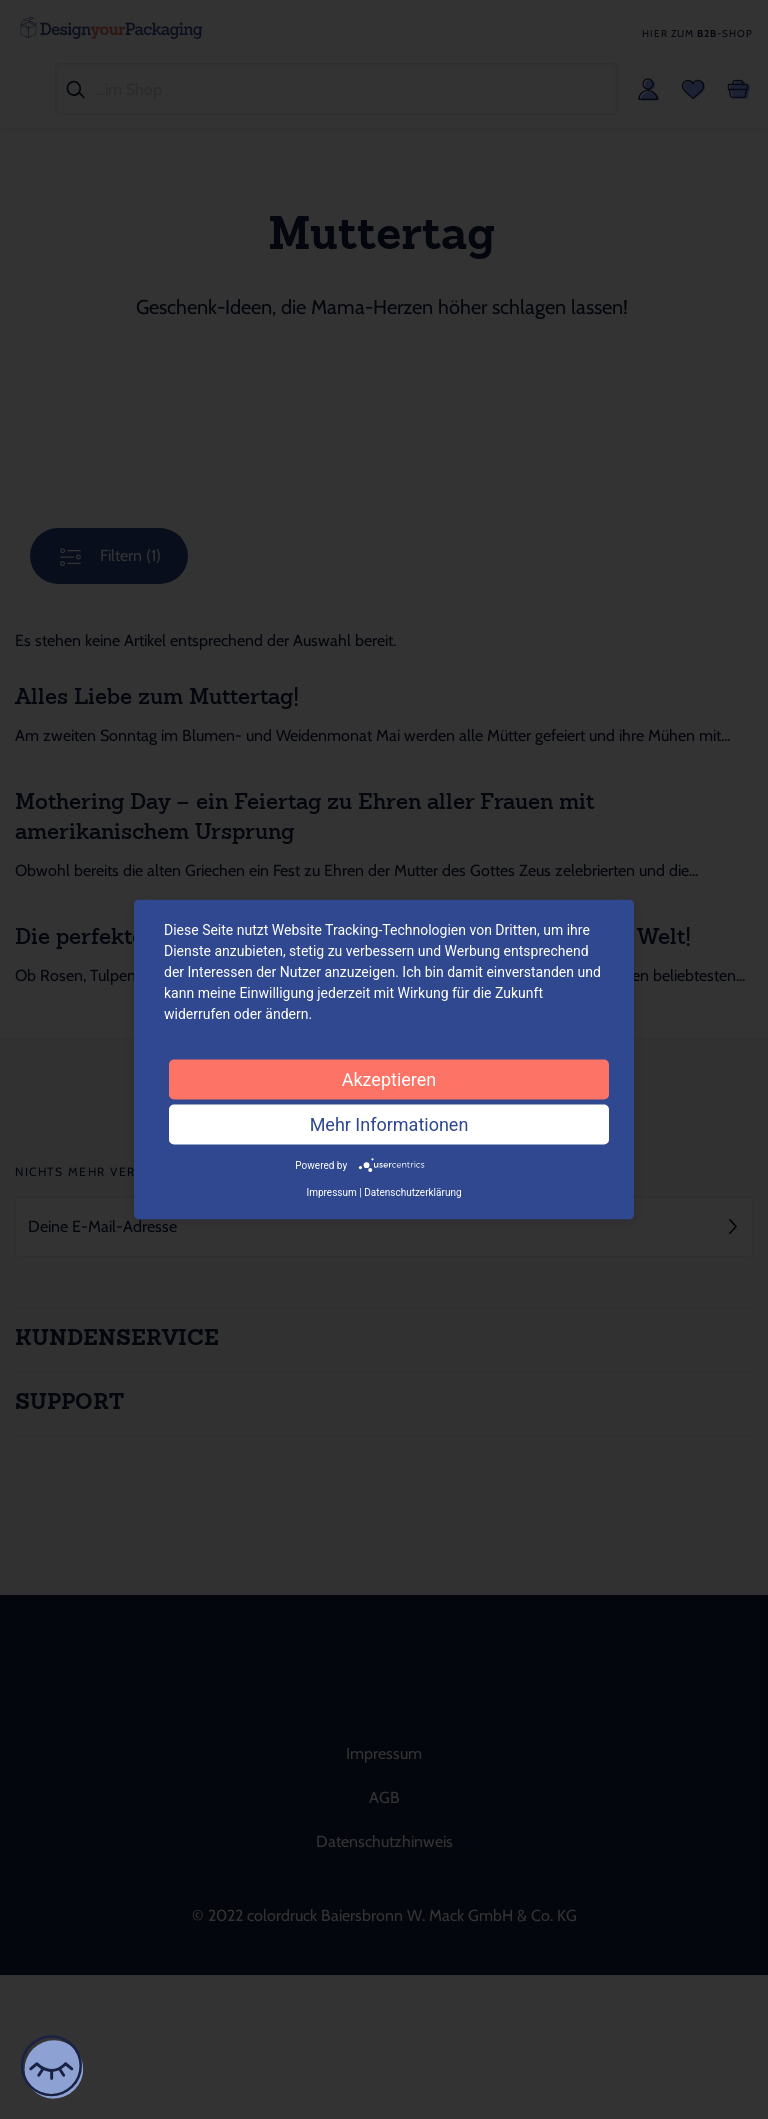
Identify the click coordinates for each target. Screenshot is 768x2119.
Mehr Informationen (389, 1123)
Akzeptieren (389, 1078)
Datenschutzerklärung (412, 1192)
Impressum (331, 1192)
